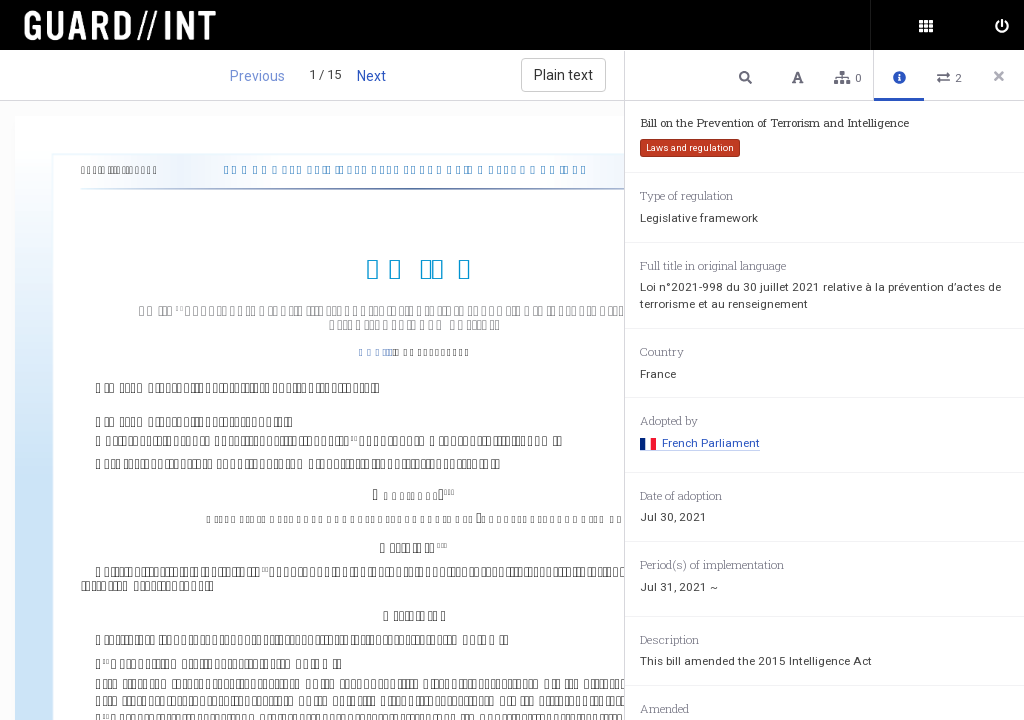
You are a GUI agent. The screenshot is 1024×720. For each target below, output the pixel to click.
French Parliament (700, 443)
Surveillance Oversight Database (132, 25)
